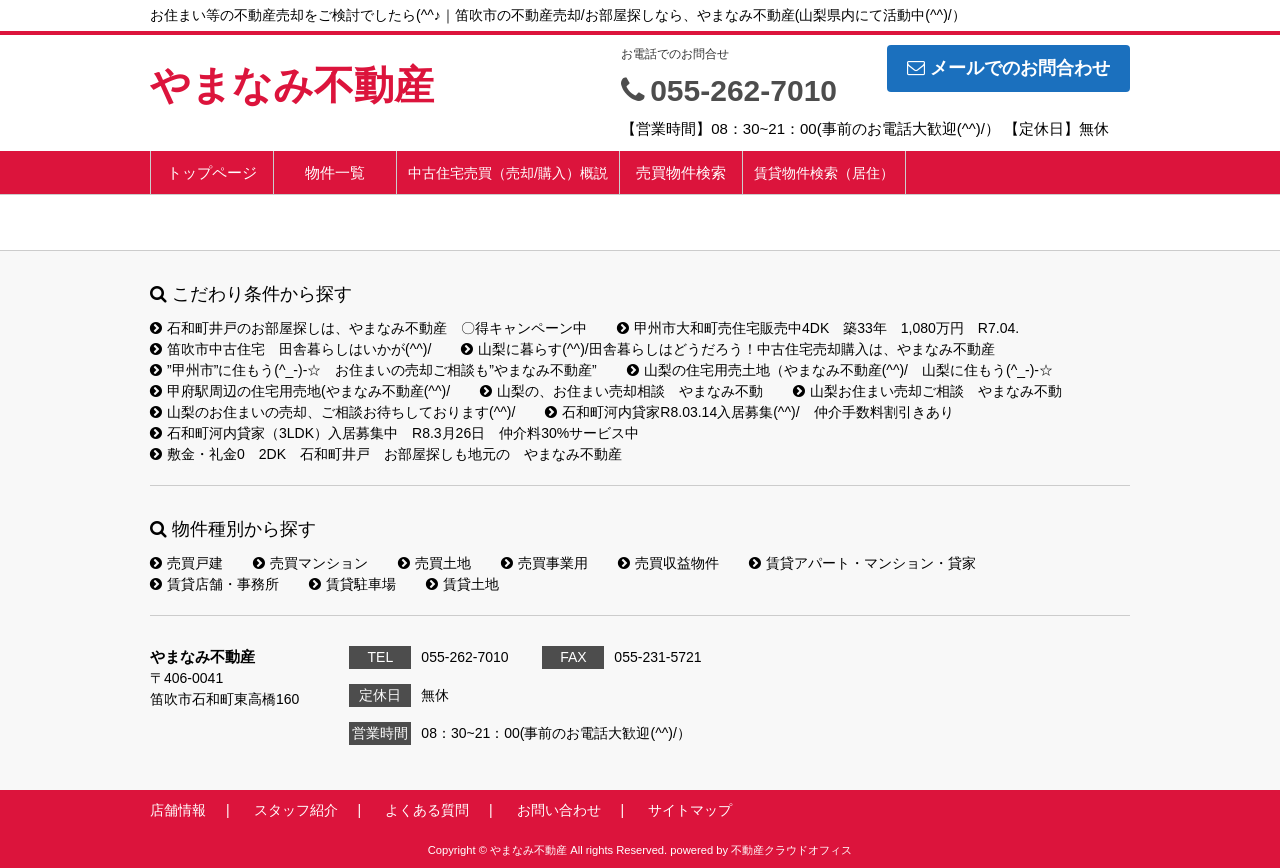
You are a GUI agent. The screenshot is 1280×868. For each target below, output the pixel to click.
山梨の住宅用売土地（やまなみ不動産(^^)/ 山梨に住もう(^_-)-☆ (840, 370)
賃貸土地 (462, 584)
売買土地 (434, 563)
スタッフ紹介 (296, 810)
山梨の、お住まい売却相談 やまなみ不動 (621, 391)
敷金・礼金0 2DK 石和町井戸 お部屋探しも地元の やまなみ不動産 (386, 454)
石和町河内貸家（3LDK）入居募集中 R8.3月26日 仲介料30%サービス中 (394, 433)
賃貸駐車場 (352, 584)
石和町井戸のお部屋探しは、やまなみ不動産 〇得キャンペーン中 (368, 328)
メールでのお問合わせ (1008, 68)
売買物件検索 (681, 172)
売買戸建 (186, 563)
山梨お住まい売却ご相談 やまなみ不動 (927, 391)
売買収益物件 (668, 563)
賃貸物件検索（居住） (824, 173)
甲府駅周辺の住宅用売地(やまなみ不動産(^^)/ (300, 391)
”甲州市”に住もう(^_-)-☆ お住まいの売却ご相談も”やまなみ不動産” (373, 370)
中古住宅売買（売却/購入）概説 (508, 173)
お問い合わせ (559, 810)
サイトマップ (690, 810)
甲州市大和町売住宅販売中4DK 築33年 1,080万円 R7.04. (818, 328)
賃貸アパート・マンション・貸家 (862, 563)
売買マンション (310, 563)
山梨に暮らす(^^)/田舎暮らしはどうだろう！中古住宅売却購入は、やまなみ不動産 (727, 349)
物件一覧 (335, 172)
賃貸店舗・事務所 (214, 584)
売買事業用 (544, 563)
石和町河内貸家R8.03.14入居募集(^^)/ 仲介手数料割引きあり (749, 412)
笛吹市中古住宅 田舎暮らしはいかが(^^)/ (290, 349)
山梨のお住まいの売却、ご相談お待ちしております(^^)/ (332, 412)
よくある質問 (427, 810)
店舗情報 (178, 810)
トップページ (212, 172)
